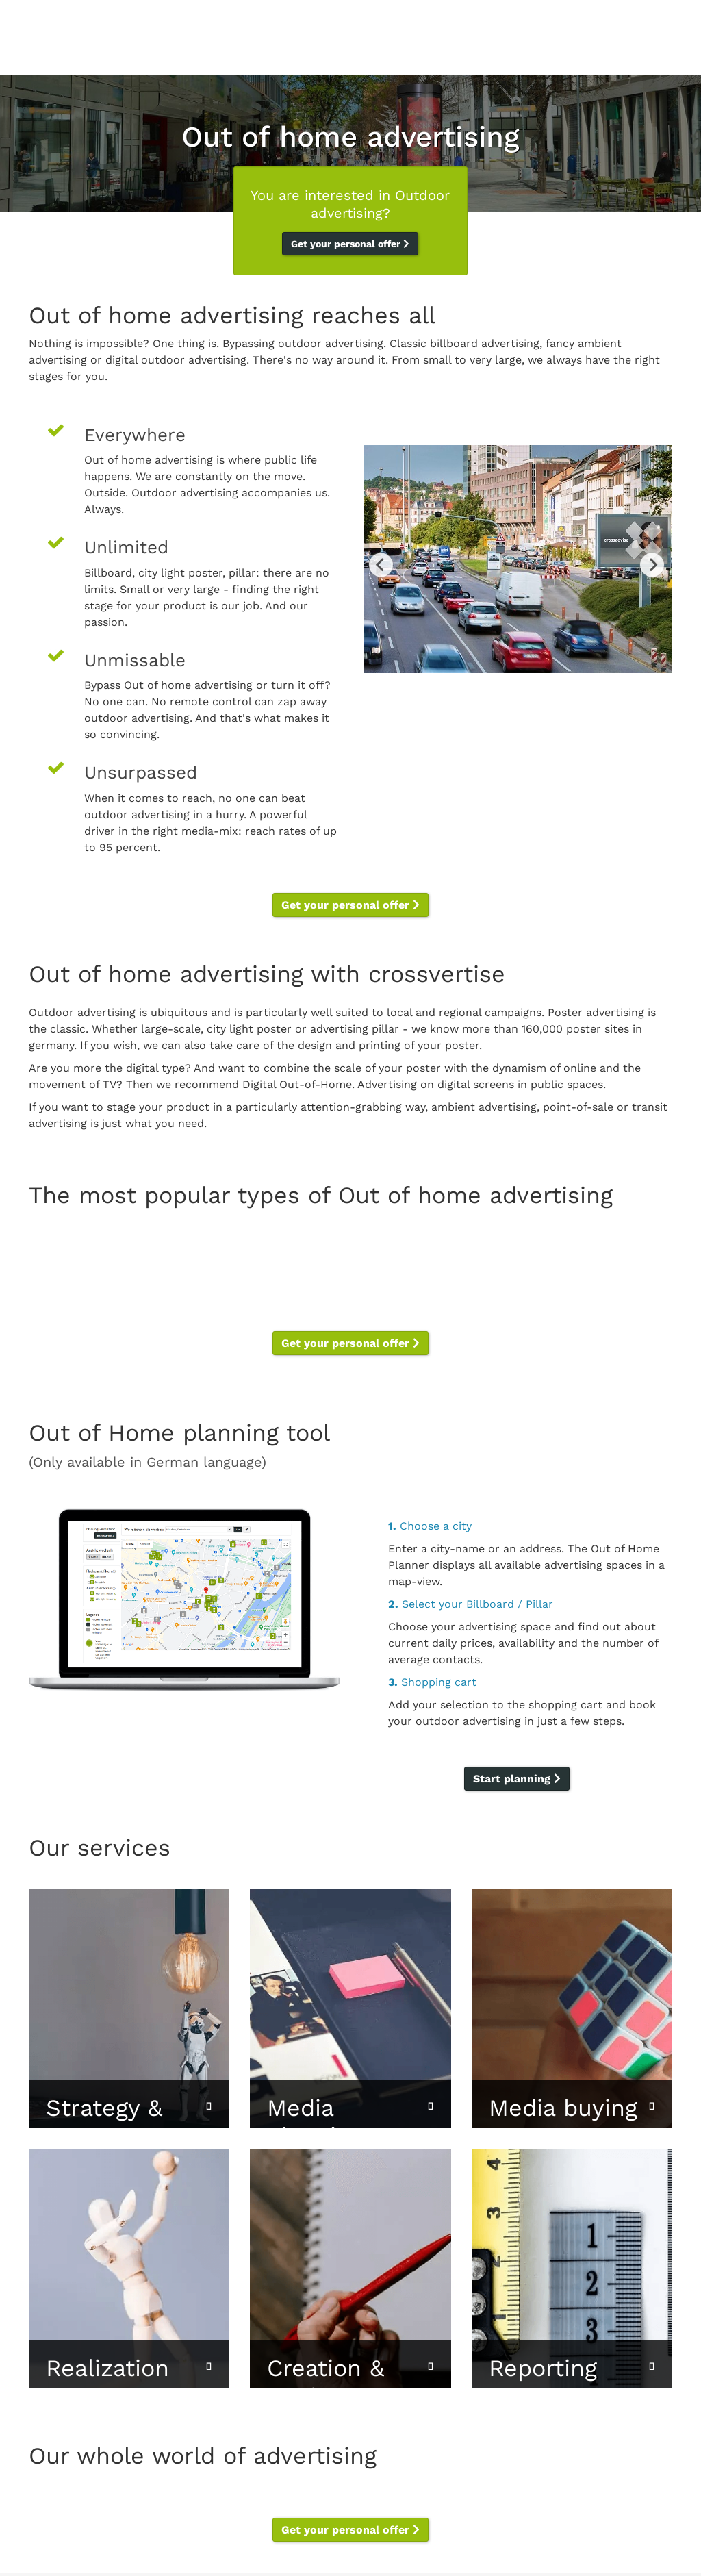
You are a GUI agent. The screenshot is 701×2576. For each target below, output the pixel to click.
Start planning (517, 1778)
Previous (381, 565)
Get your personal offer (350, 243)
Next (652, 565)
